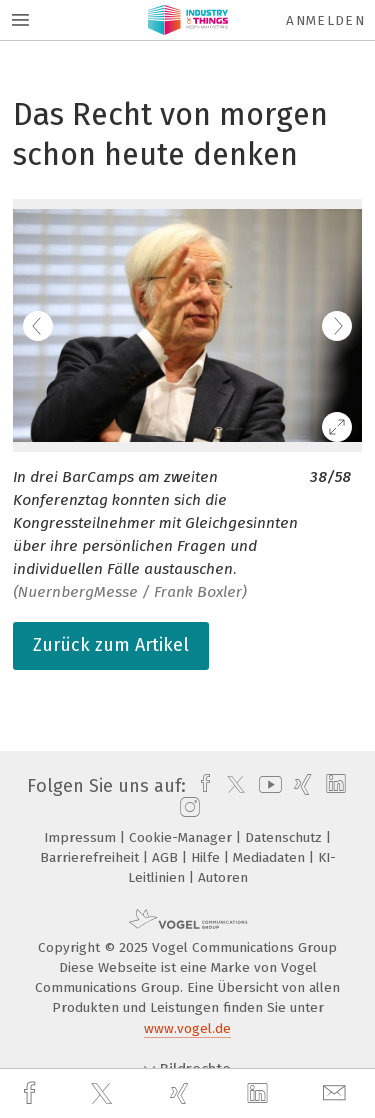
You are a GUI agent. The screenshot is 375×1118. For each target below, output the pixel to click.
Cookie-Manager (182, 837)
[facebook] (32, 1093)
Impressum (82, 837)
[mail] (337, 1093)
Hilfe (207, 857)
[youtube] (267, 786)
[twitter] (104, 1094)
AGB (167, 857)
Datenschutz (285, 837)
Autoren (223, 877)
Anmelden (325, 20)
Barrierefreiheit (91, 857)
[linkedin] (260, 1094)
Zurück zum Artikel (111, 645)
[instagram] (187, 808)
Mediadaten (271, 857)
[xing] (182, 1093)
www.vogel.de (187, 1028)
